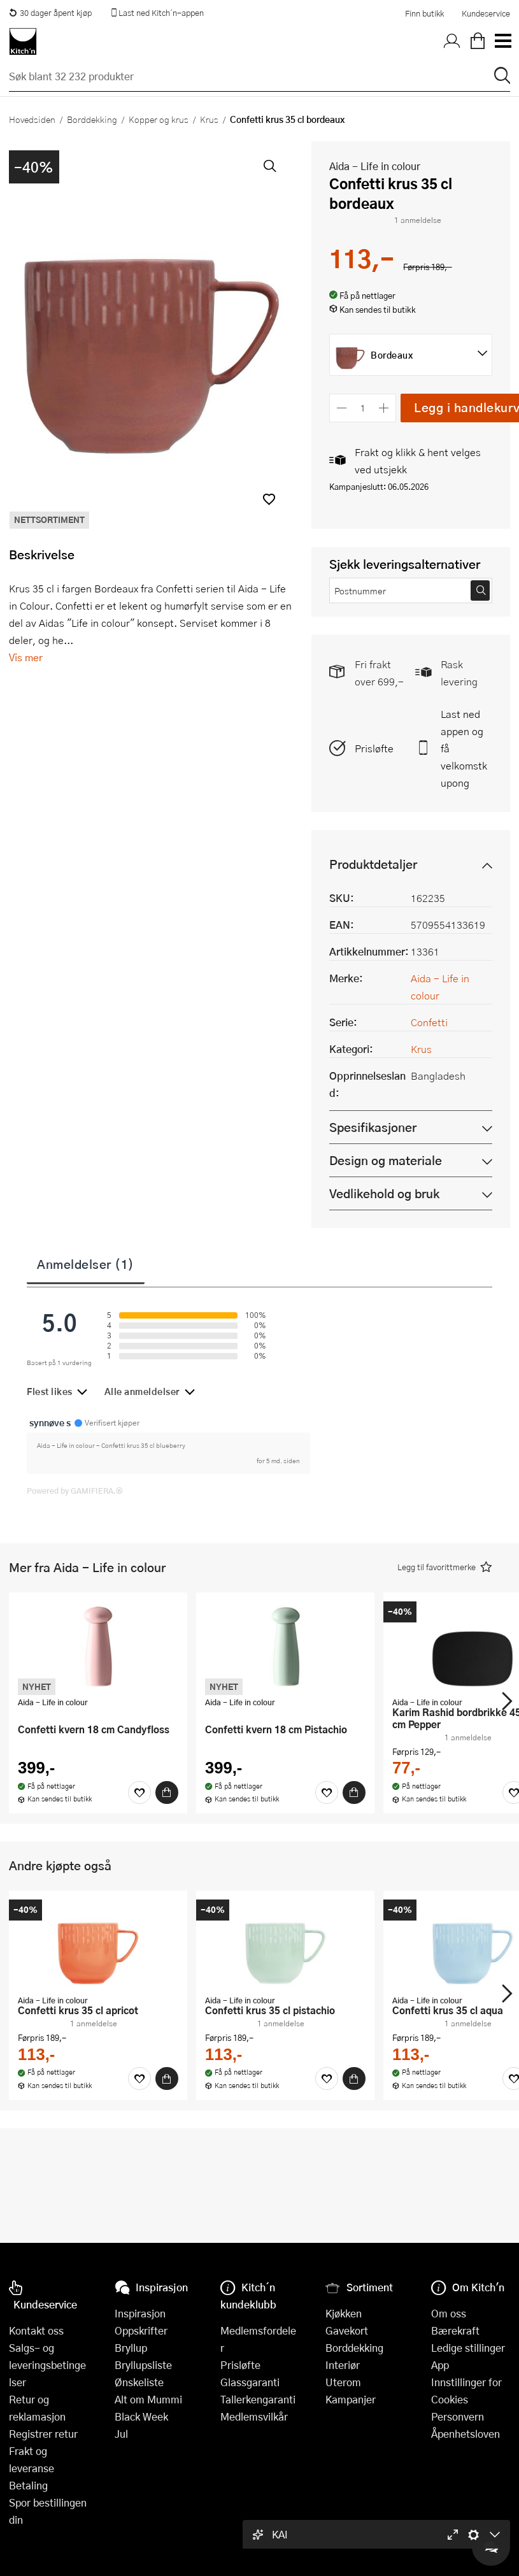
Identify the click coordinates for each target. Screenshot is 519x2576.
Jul (121, 2433)
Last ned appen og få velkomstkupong (464, 748)
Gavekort (346, 2330)
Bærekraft (455, 2330)
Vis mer (26, 657)
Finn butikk (424, 13)
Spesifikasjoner (372, 1127)
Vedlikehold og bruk (384, 1193)
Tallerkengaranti (257, 2399)
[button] (269, 499)
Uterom (343, 2382)
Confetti (429, 1022)
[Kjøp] (166, 1792)
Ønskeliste (139, 2382)
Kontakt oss (36, 2330)
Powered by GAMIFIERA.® (75, 1490)
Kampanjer (350, 2399)
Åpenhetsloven (465, 2433)
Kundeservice (486, 13)
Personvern (457, 2416)
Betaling (28, 2485)
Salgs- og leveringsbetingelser (47, 2364)
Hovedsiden (32, 119)
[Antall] (363, 408)
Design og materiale (385, 1160)
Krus (209, 119)
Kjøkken (343, 2313)
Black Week (141, 2416)
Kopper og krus (158, 119)
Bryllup (131, 2347)
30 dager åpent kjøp (50, 12)
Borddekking (92, 119)
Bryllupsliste (143, 2365)
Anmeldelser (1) (85, 1264)
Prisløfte (374, 748)
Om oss (448, 2313)
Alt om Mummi (148, 2399)
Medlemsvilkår (254, 2416)
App (440, 2365)
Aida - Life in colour (374, 166)
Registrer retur (43, 2433)
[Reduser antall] (341, 408)
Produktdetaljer (373, 864)
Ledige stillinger (468, 2347)
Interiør (342, 2365)
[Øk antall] (384, 408)
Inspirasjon (140, 2313)
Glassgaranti (250, 2382)
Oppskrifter (141, 2330)
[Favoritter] (139, 1792)
